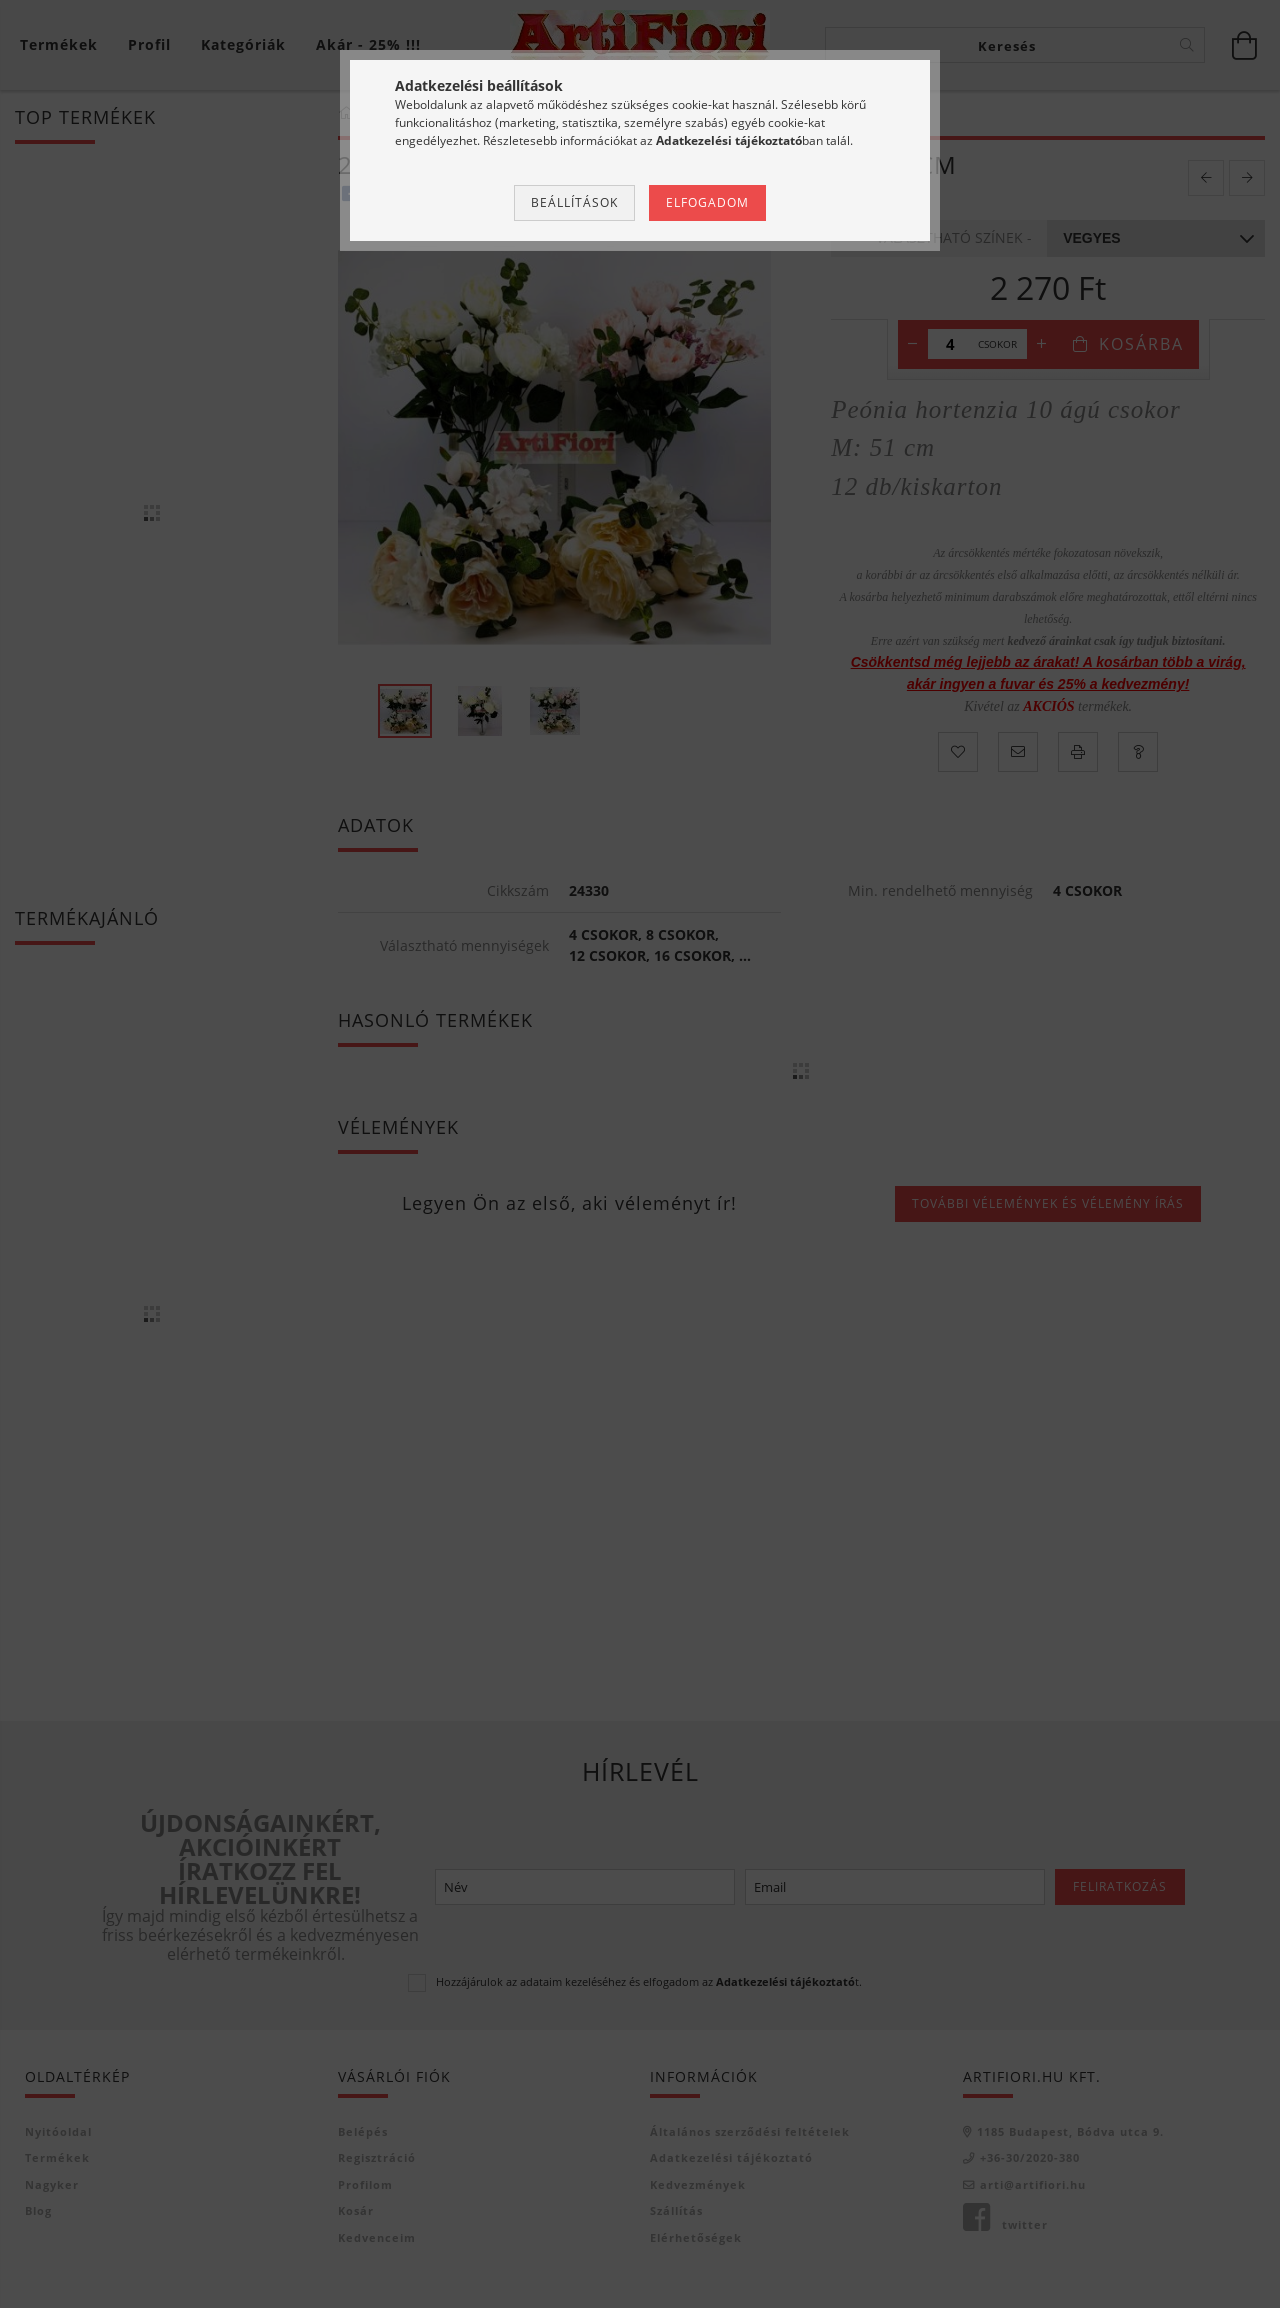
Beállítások (574, 202)
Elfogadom (707, 202)
